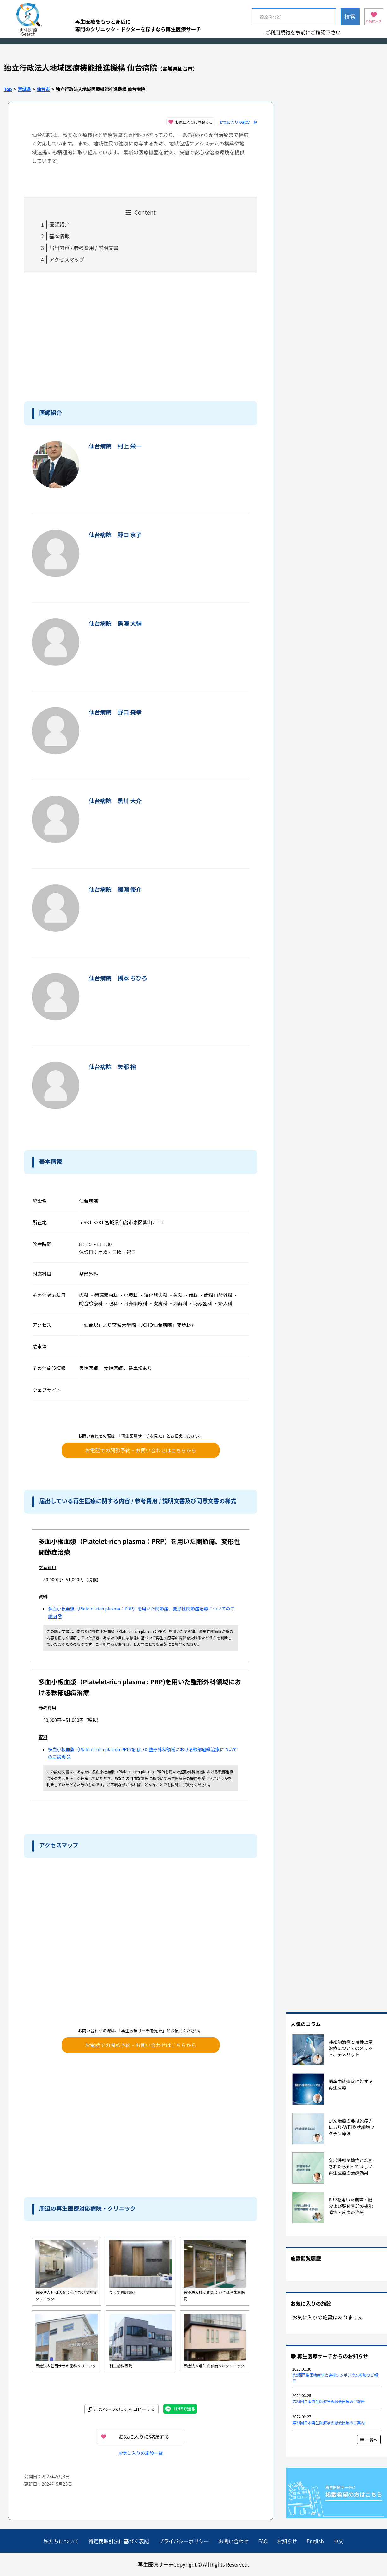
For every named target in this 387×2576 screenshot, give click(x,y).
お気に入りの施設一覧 (238, 122)
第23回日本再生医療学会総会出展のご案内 (328, 2422)
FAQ (263, 2541)
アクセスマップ (66, 259)
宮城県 (24, 89)
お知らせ (287, 2541)
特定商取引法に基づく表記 (118, 2541)
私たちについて (61, 2541)
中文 (338, 2541)
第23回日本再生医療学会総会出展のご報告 (328, 2401)
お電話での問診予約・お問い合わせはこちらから (140, 1450)
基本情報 (59, 236)
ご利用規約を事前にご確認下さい (303, 32)
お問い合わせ (233, 2541)
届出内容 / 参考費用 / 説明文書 (83, 247)
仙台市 (43, 89)
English (315, 2541)
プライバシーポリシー (184, 2541)
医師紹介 (59, 224)
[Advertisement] (76, 336)
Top (8, 89)
